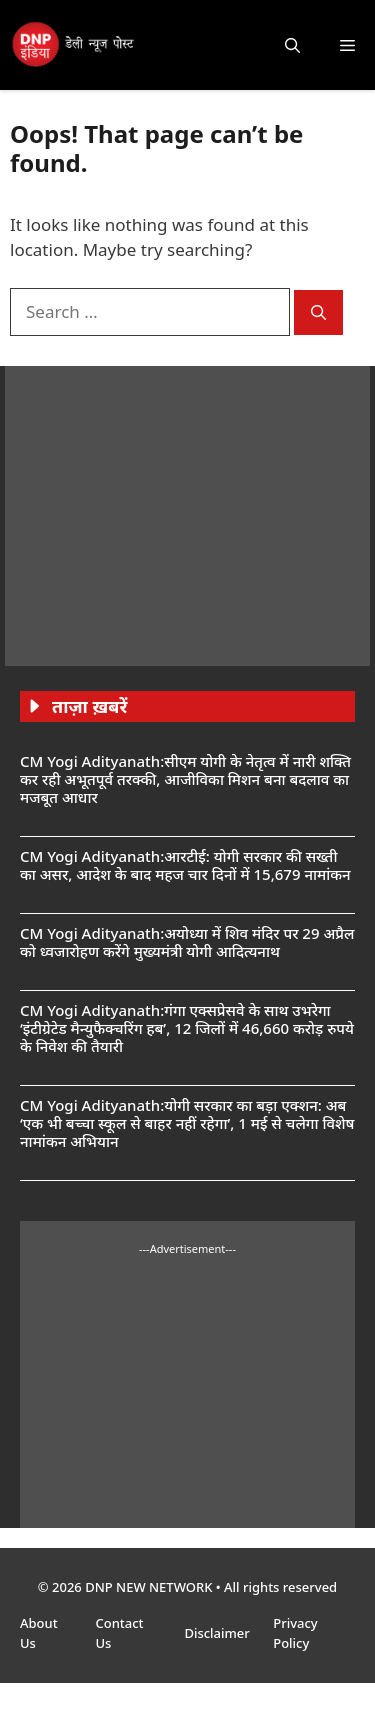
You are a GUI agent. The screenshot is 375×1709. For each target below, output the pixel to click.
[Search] (318, 312)
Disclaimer (218, 1633)
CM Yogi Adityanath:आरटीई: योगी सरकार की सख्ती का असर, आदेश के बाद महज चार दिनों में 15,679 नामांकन (185, 865)
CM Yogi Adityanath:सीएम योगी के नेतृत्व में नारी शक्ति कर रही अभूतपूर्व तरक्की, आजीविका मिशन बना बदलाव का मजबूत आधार (185, 779)
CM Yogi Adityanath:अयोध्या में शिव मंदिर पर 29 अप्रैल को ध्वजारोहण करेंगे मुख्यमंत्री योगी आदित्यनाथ (187, 942)
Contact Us (119, 1633)
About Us (39, 1633)
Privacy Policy (295, 1633)
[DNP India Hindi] (74, 45)
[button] (292, 45)
